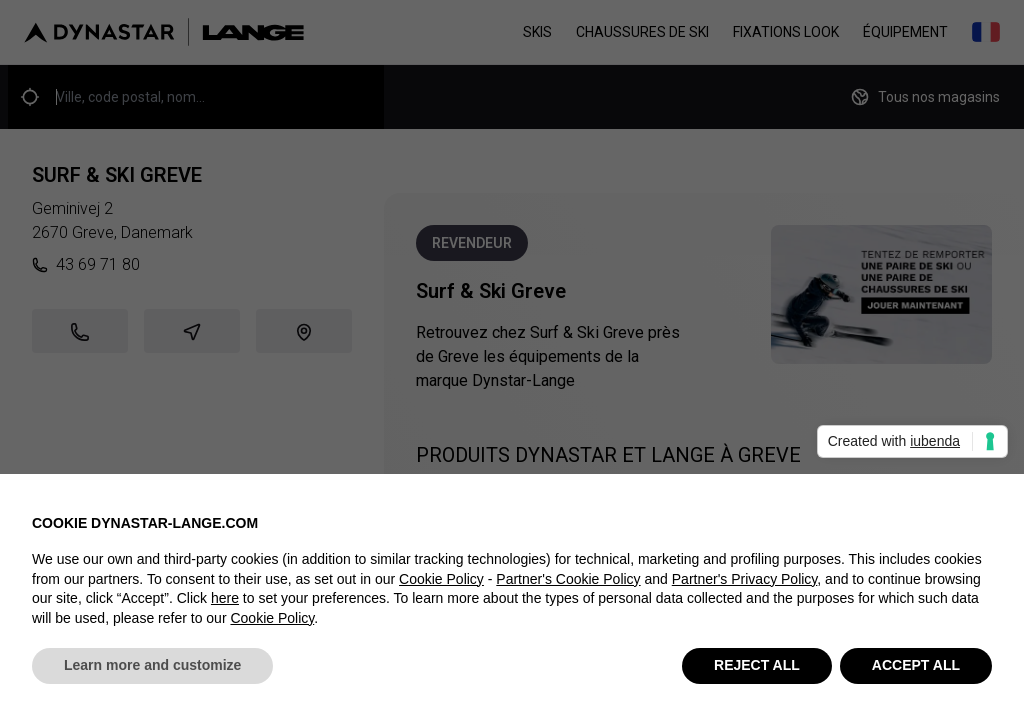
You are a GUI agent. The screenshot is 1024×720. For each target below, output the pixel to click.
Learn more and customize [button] (152, 667)
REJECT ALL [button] (757, 667)
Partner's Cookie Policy (568, 580)
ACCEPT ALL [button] (916, 667)
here (225, 599)
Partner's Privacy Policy (745, 580)
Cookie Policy (441, 580)
